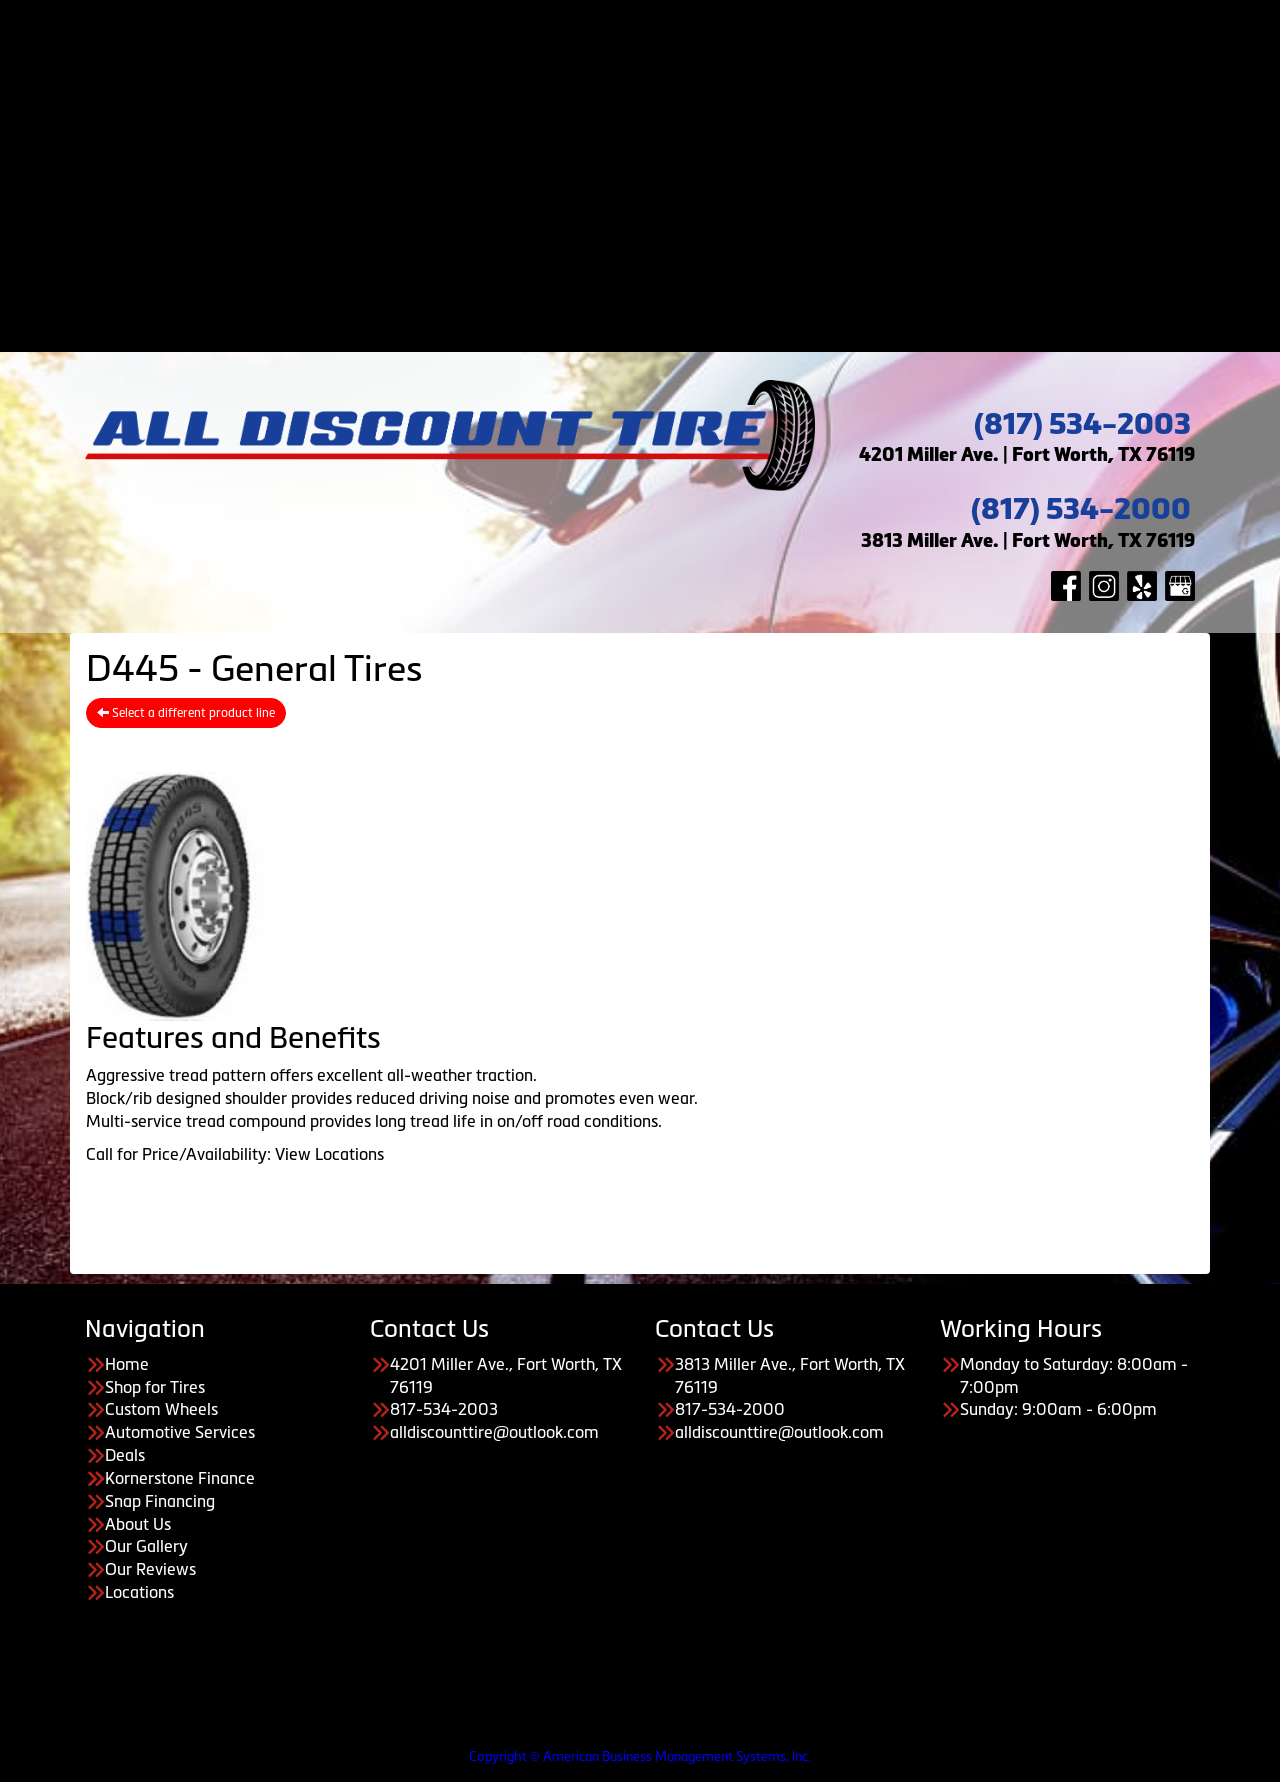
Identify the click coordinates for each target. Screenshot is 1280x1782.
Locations (139, 1592)
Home (660, 10)
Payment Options (660, 124)
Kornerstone (680, 170)
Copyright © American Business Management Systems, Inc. (640, 1756)
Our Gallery (680, 284)
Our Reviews (680, 307)
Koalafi (680, 216)
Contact (660, 330)
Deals (660, 101)
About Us (660, 238)
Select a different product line (186, 713)
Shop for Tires (660, 33)
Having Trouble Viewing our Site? (119, 1741)
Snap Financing (680, 193)
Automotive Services (660, 79)
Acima (680, 147)
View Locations (329, 1154)
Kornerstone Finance (180, 1478)
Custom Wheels (660, 56)
